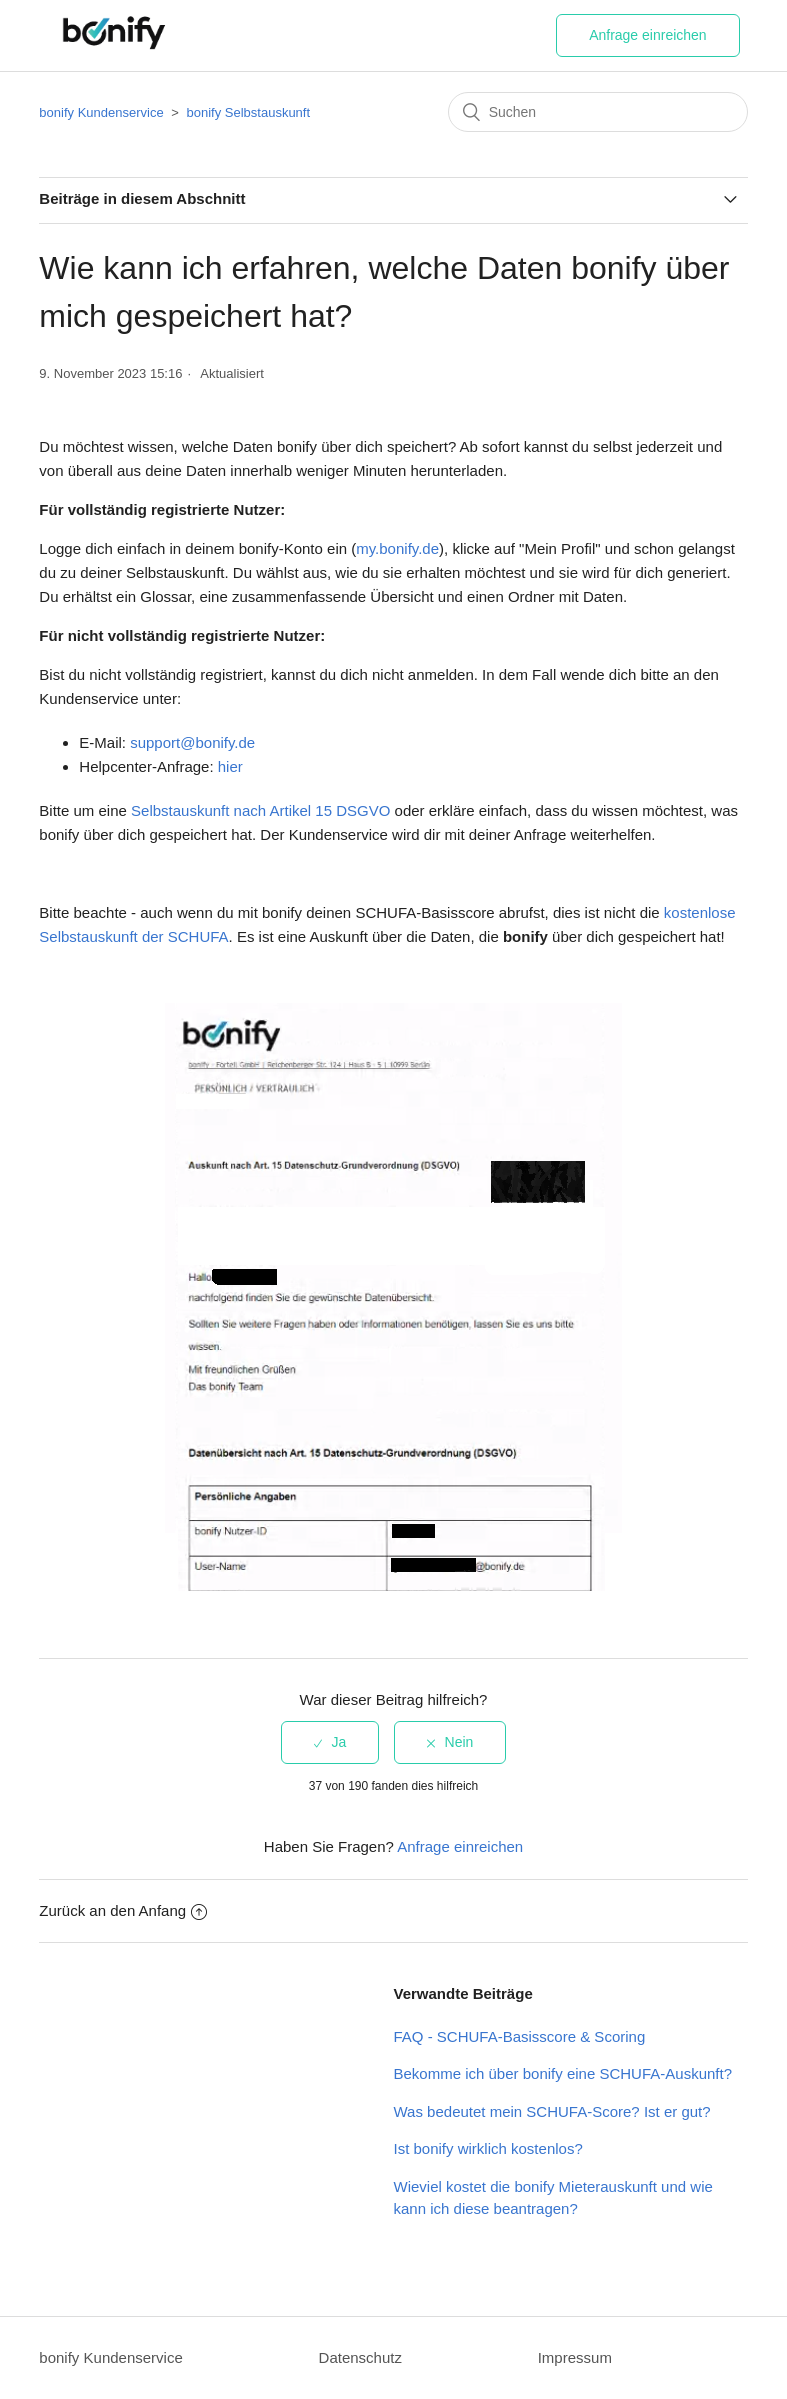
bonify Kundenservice (101, 112)
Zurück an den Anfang (123, 1910)
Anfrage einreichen (648, 35)
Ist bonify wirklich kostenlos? (488, 2148)
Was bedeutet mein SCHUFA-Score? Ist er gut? (552, 2111)
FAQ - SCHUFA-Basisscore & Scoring (520, 2036)
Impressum (575, 2357)
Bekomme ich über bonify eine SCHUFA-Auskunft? (563, 2073)
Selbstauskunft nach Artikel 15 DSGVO (260, 810)
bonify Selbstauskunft (249, 112)
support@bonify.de (192, 742)
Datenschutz (360, 2357)
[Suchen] (598, 112)
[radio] (330, 1742)
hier (230, 766)
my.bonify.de (397, 548)
